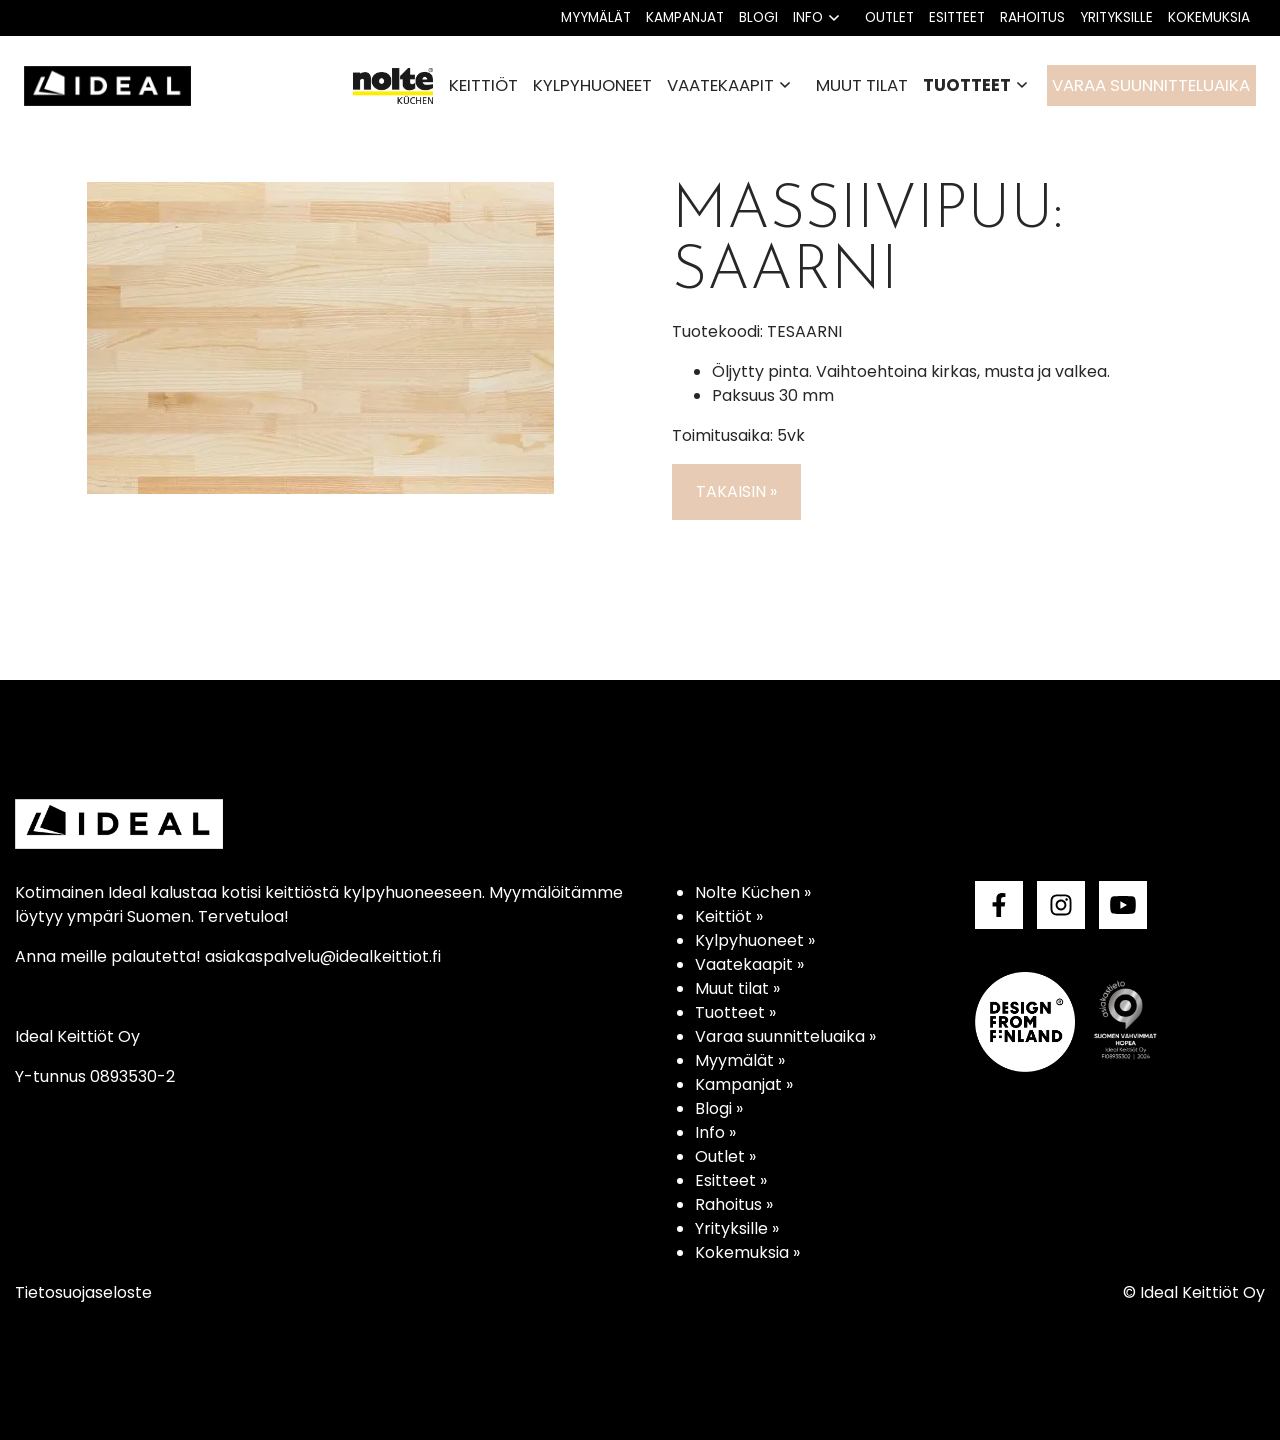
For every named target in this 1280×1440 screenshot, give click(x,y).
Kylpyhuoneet (592, 85)
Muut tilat (862, 85)
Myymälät (596, 17)
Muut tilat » (737, 988)
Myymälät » (740, 1060)
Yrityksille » (737, 1228)
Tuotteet (967, 85)
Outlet (889, 17)
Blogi (758, 17)
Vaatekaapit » (749, 964)
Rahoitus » (734, 1204)
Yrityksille (1116, 17)
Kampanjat (685, 17)
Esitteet (957, 17)
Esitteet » (731, 1180)
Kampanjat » (744, 1084)
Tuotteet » (735, 1012)
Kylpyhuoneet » (755, 940)
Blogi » (719, 1108)
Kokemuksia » (747, 1252)
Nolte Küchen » (753, 892)
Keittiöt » (729, 916)
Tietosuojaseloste (83, 1292)
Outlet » (725, 1156)
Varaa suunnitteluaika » (785, 1036)
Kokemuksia (1209, 17)
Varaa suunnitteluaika (1151, 85)
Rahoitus (1032, 17)
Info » (715, 1132)
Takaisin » (736, 491)
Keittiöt (483, 85)
